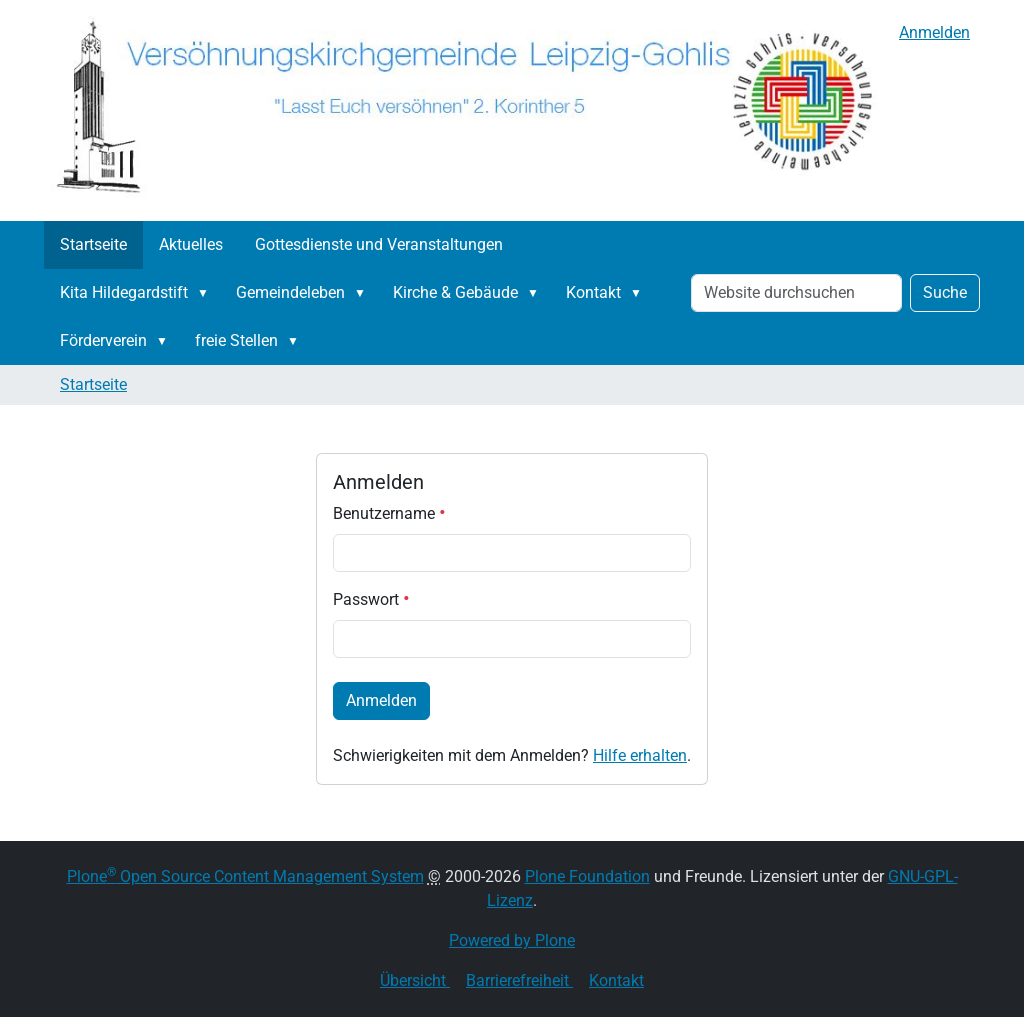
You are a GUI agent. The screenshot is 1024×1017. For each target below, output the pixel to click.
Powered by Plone (512, 940)
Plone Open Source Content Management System (245, 876)
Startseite (93, 244)
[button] (207, 293)
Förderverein (103, 340)
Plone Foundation (587, 876)
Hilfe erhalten (640, 755)
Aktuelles (191, 244)
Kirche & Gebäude (455, 292)
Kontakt (593, 292)
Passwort (371, 599)
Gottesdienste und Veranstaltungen (379, 244)
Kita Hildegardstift (124, 292)
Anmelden (934, 32)
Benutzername (389, 513)
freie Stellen (236, 340)
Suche (945, 292)
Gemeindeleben (290, 292)
